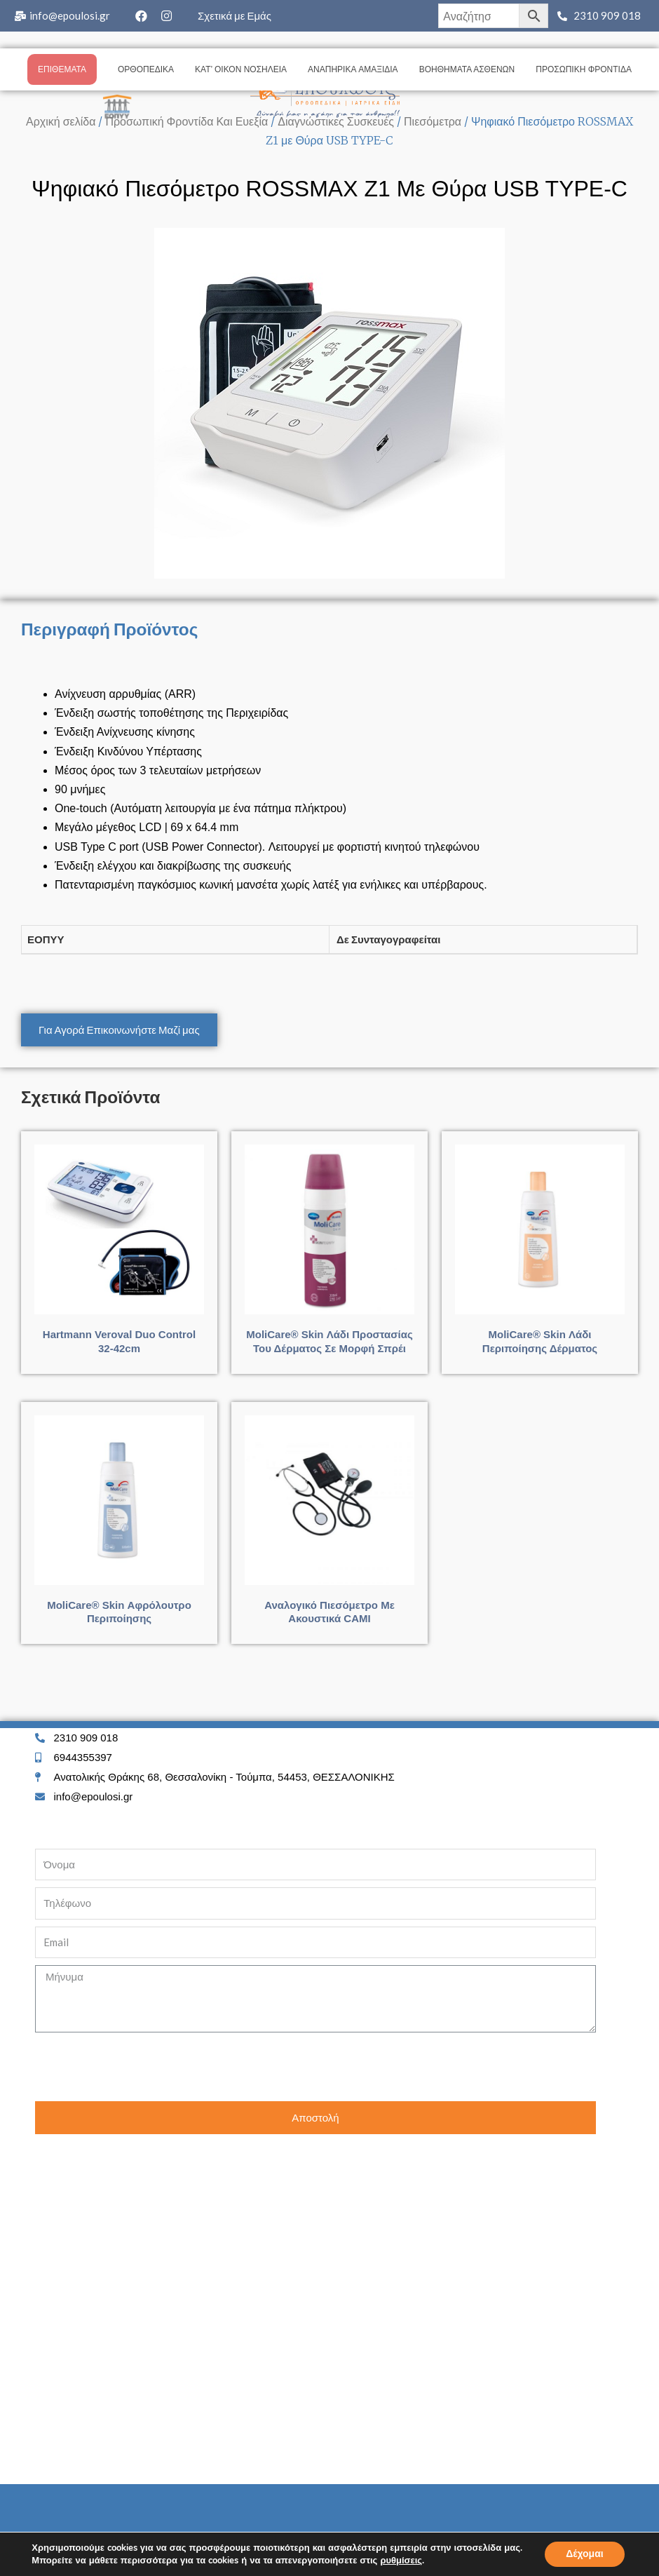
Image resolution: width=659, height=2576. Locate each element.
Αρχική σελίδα (60, 121)
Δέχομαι (585, 2554)
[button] (119, 1029)
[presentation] (141, 2066)
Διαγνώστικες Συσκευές (336, 121)
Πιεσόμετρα (432, 121)
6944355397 (83, 1757)
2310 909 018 (607, 15)
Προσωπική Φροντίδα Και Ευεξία (186, 121)
